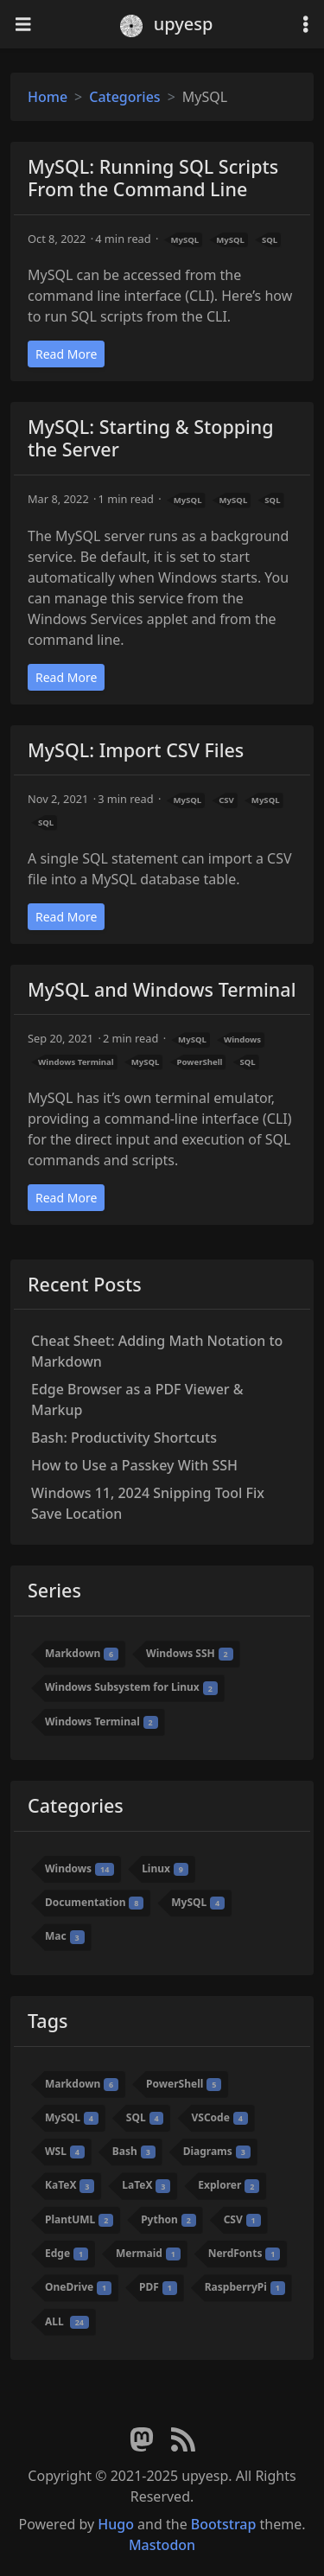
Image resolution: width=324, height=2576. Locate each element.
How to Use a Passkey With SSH (134, 1465)
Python (168, 2219)
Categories (124, 96)
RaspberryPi (245, 2287)
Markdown (81, 1653)
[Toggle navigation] (23, 24)
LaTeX (146, 2185)
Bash (134, 2151)
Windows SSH (189, 1653)
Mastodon (162, 2544)
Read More (66, 354)
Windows (242, 1039)
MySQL (184, 239)
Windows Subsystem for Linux (131, 1687)
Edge (66, 2253)
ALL (67, 2321)
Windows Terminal (76, 1062)
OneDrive (78, 2287)
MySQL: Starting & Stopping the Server (151, 438)
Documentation (94, 1902)
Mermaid (148, 2253)
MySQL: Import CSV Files (136, 749)
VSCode (219, 2117)
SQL (269, 239)
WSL (65, 2151)
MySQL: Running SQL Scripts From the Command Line (153, 177)
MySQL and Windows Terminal (161, 989)
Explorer (228, 2185)
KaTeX (69, 2185)
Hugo (116, 2524)
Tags (47, 2020)
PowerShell (199, 1062)
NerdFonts (244, 2253)
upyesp (166, 23)
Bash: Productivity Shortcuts (124, 1437)
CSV (226, 800)
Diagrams (217, 2151)
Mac (65, 1936)
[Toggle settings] (306, 24)
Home (47, 96)
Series (54, 1590)
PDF (158, 2287)
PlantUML (79, 2219)
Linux (165, 1868)
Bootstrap (224, 2524)
